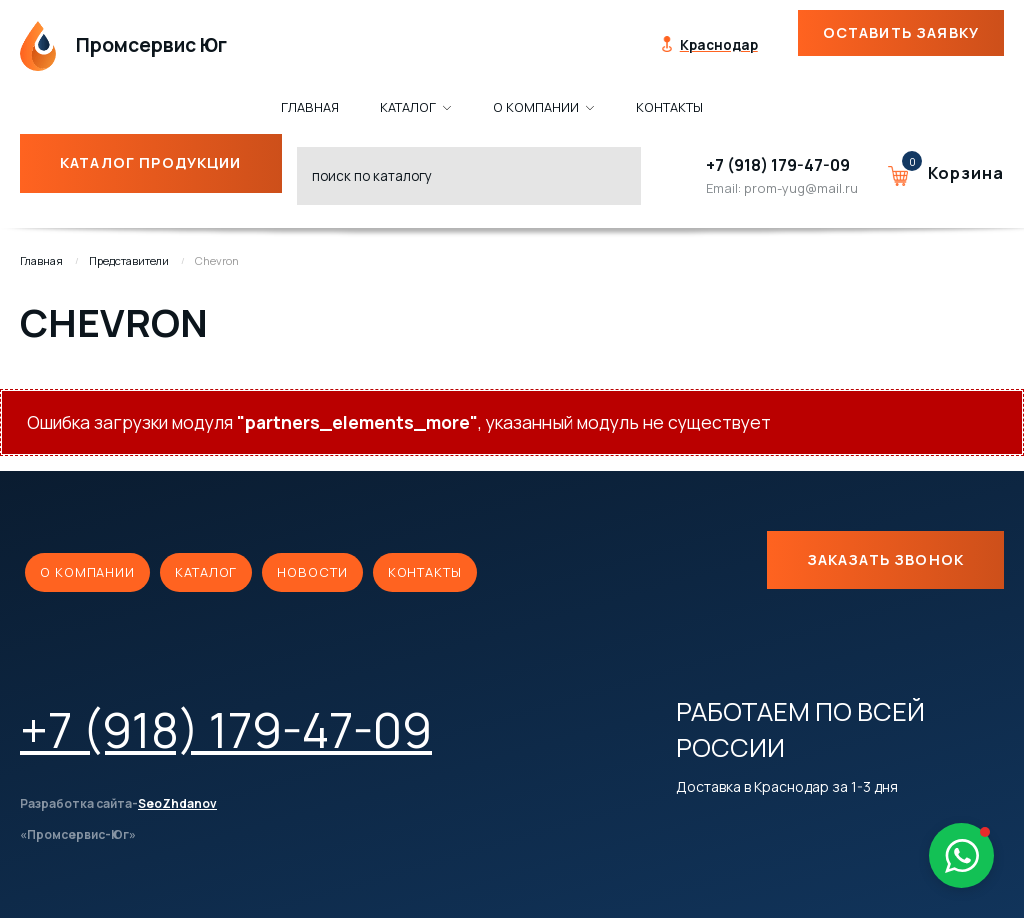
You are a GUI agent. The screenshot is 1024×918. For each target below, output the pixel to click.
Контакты (425, 572)
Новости (312, 572)
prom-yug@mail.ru (801, 188)
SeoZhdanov (177, 804)
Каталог (206, 572)
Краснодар (719, 45)
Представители (129, 260)
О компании (87, 572)
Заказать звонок (885, 559)
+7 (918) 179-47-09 (778, 165)
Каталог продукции (139, 162)
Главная (41, 260)
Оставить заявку (901, 32)
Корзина (966, 173)
